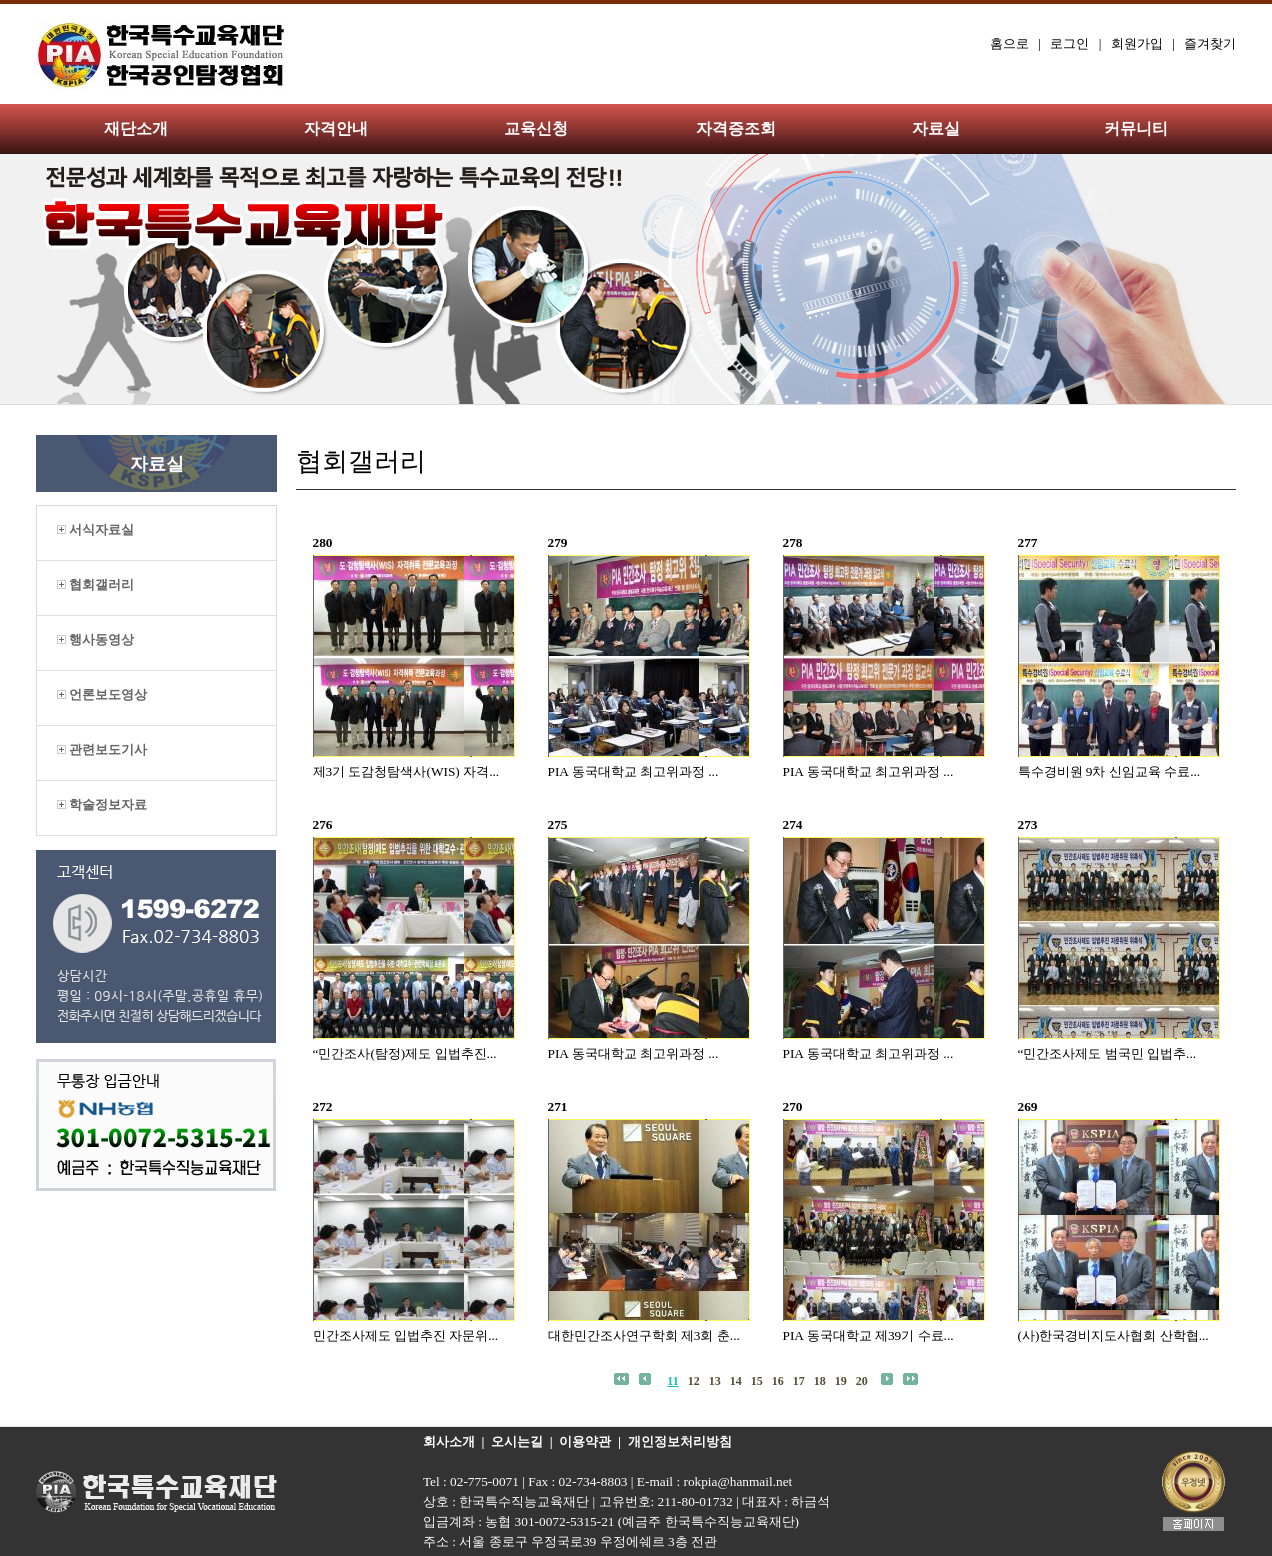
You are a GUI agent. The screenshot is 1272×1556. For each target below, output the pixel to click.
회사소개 (449, 1441)
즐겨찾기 (1210, 43)
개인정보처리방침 (680, 1441)
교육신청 (536, 128)
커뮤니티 (1136, 128)
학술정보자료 (102, 804)
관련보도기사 (102, 749)
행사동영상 (95, 639)
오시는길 (517, 1441)
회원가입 (1137, 43)
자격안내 (336, 128)
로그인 (1069, 43)
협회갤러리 (95, 584)
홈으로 (1009, 43)
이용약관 (585, 1441)
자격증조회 (736, 128)
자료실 (936, 128)
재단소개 (136, 128)
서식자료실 (95, 529)
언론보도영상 (102, 694)
